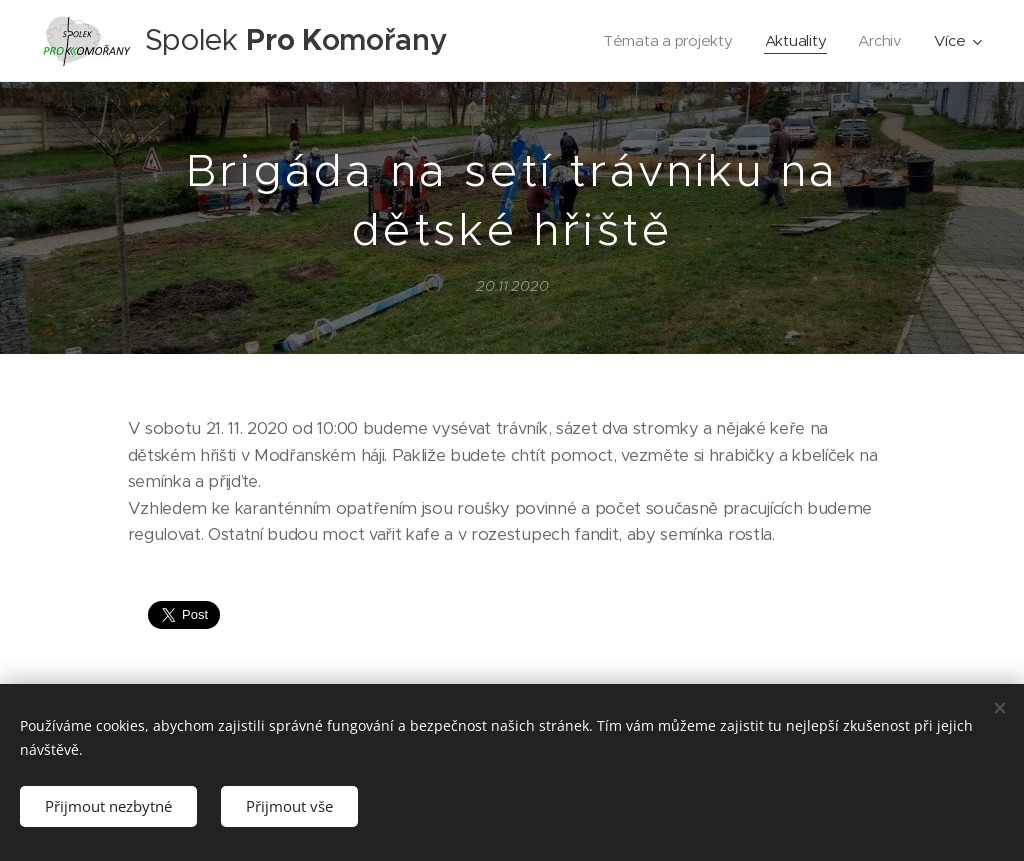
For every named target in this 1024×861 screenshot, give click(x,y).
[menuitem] (667, 41)
